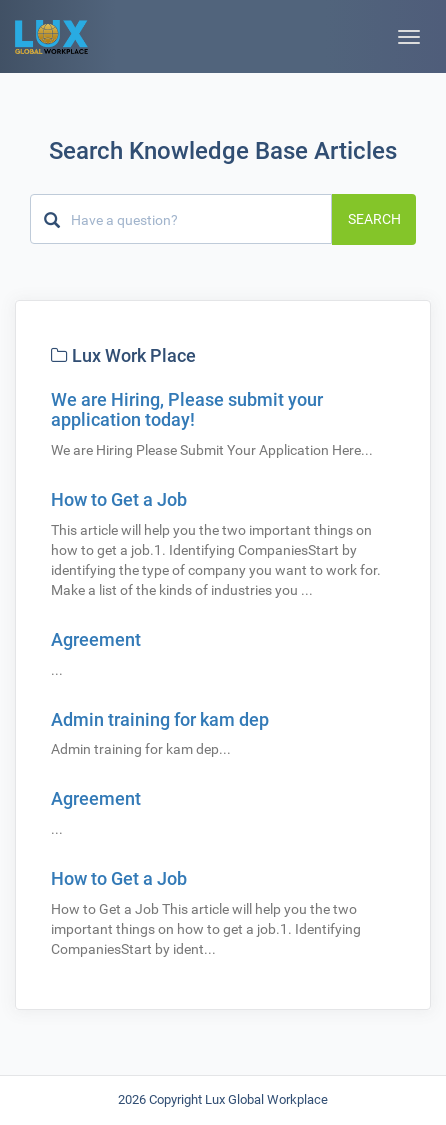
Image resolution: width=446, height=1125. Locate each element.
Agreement (96, 639)
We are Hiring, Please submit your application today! (187, 409)
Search (374, 219)
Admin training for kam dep (160, 719)
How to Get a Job (119, 499)
